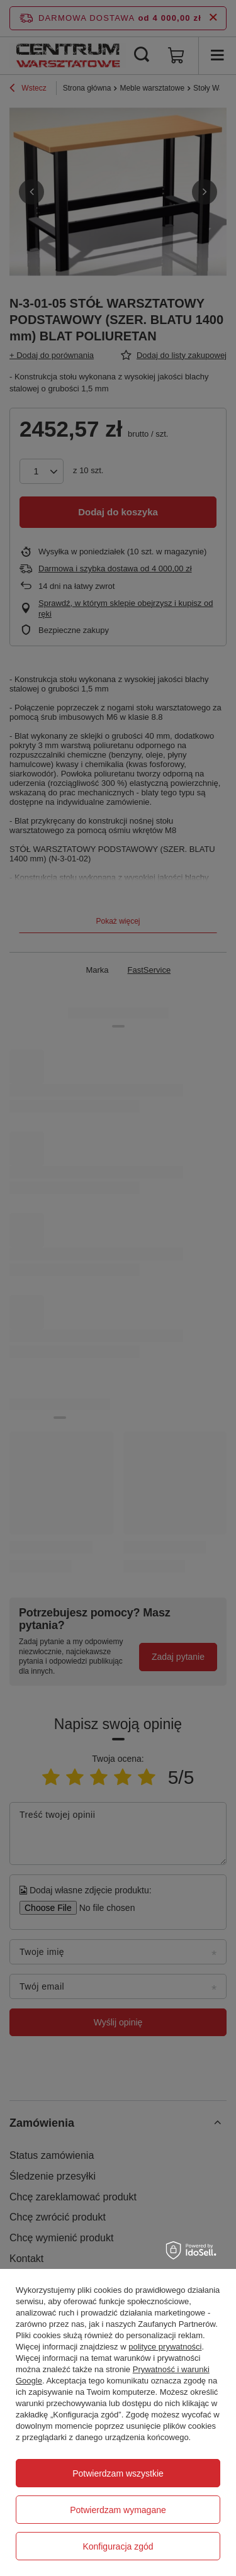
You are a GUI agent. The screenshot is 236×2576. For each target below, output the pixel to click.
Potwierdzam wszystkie (118, 2473)
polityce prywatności (164, 2346)
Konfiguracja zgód (117, 2546)
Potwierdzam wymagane (118, 2510)
